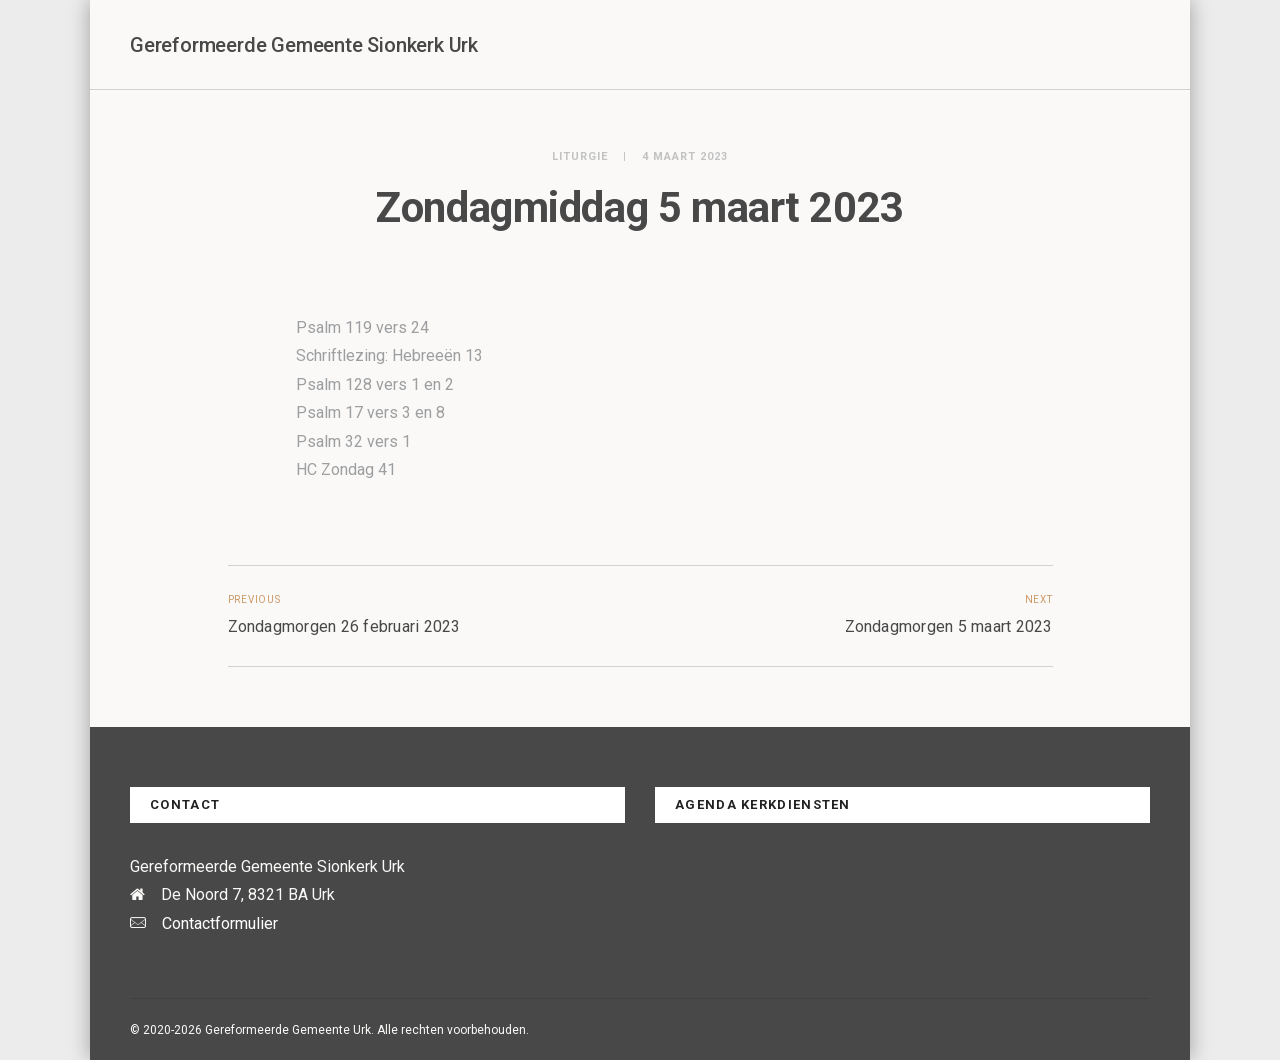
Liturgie (580, 156)
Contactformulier (220, 923)
